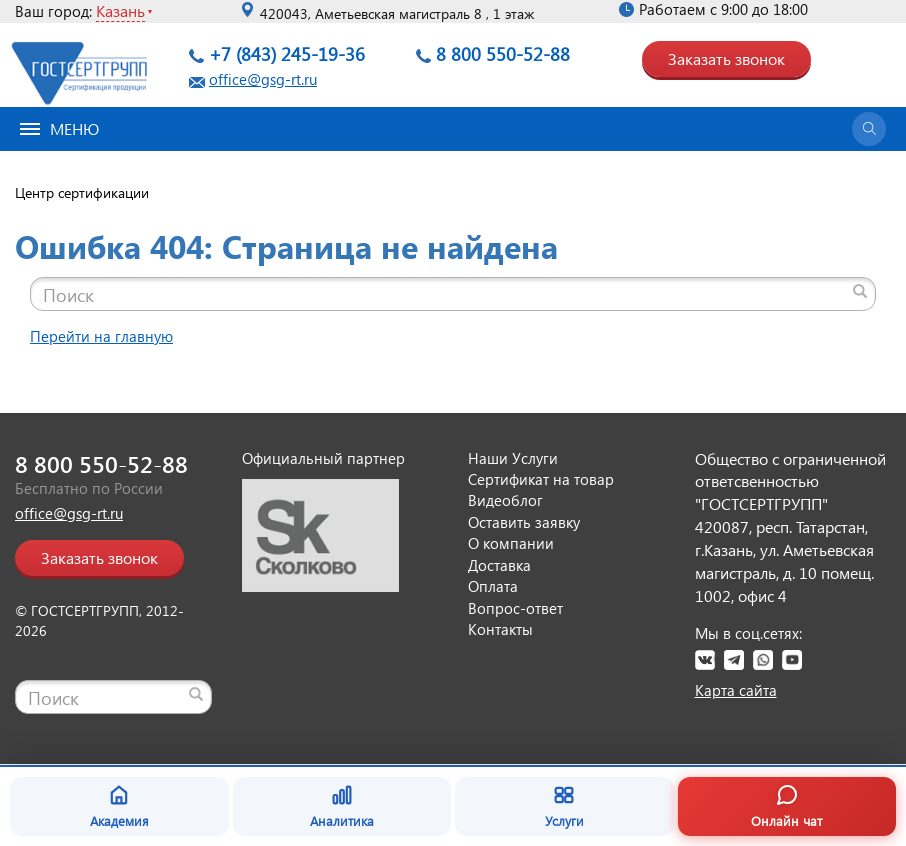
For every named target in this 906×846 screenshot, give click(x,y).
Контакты (500, 629)
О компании (511, 543)
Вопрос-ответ (515, 608)
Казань (120, 10)
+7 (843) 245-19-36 (287, 53)
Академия (119, 806)
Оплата (493, 586)
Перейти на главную (101, 336)
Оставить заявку (524, 522)
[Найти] (860, 291)
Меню (59, 128)
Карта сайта (736, 690)
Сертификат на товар (541, 479)
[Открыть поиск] (869, 129)
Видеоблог (505, 500)
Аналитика (342, 806)
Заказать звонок (726, 58)
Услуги (564, 806)
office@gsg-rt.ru (263, 79)
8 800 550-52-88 (503, 53)
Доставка (499, 565)
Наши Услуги (513, 458)
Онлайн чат (786, 806)
